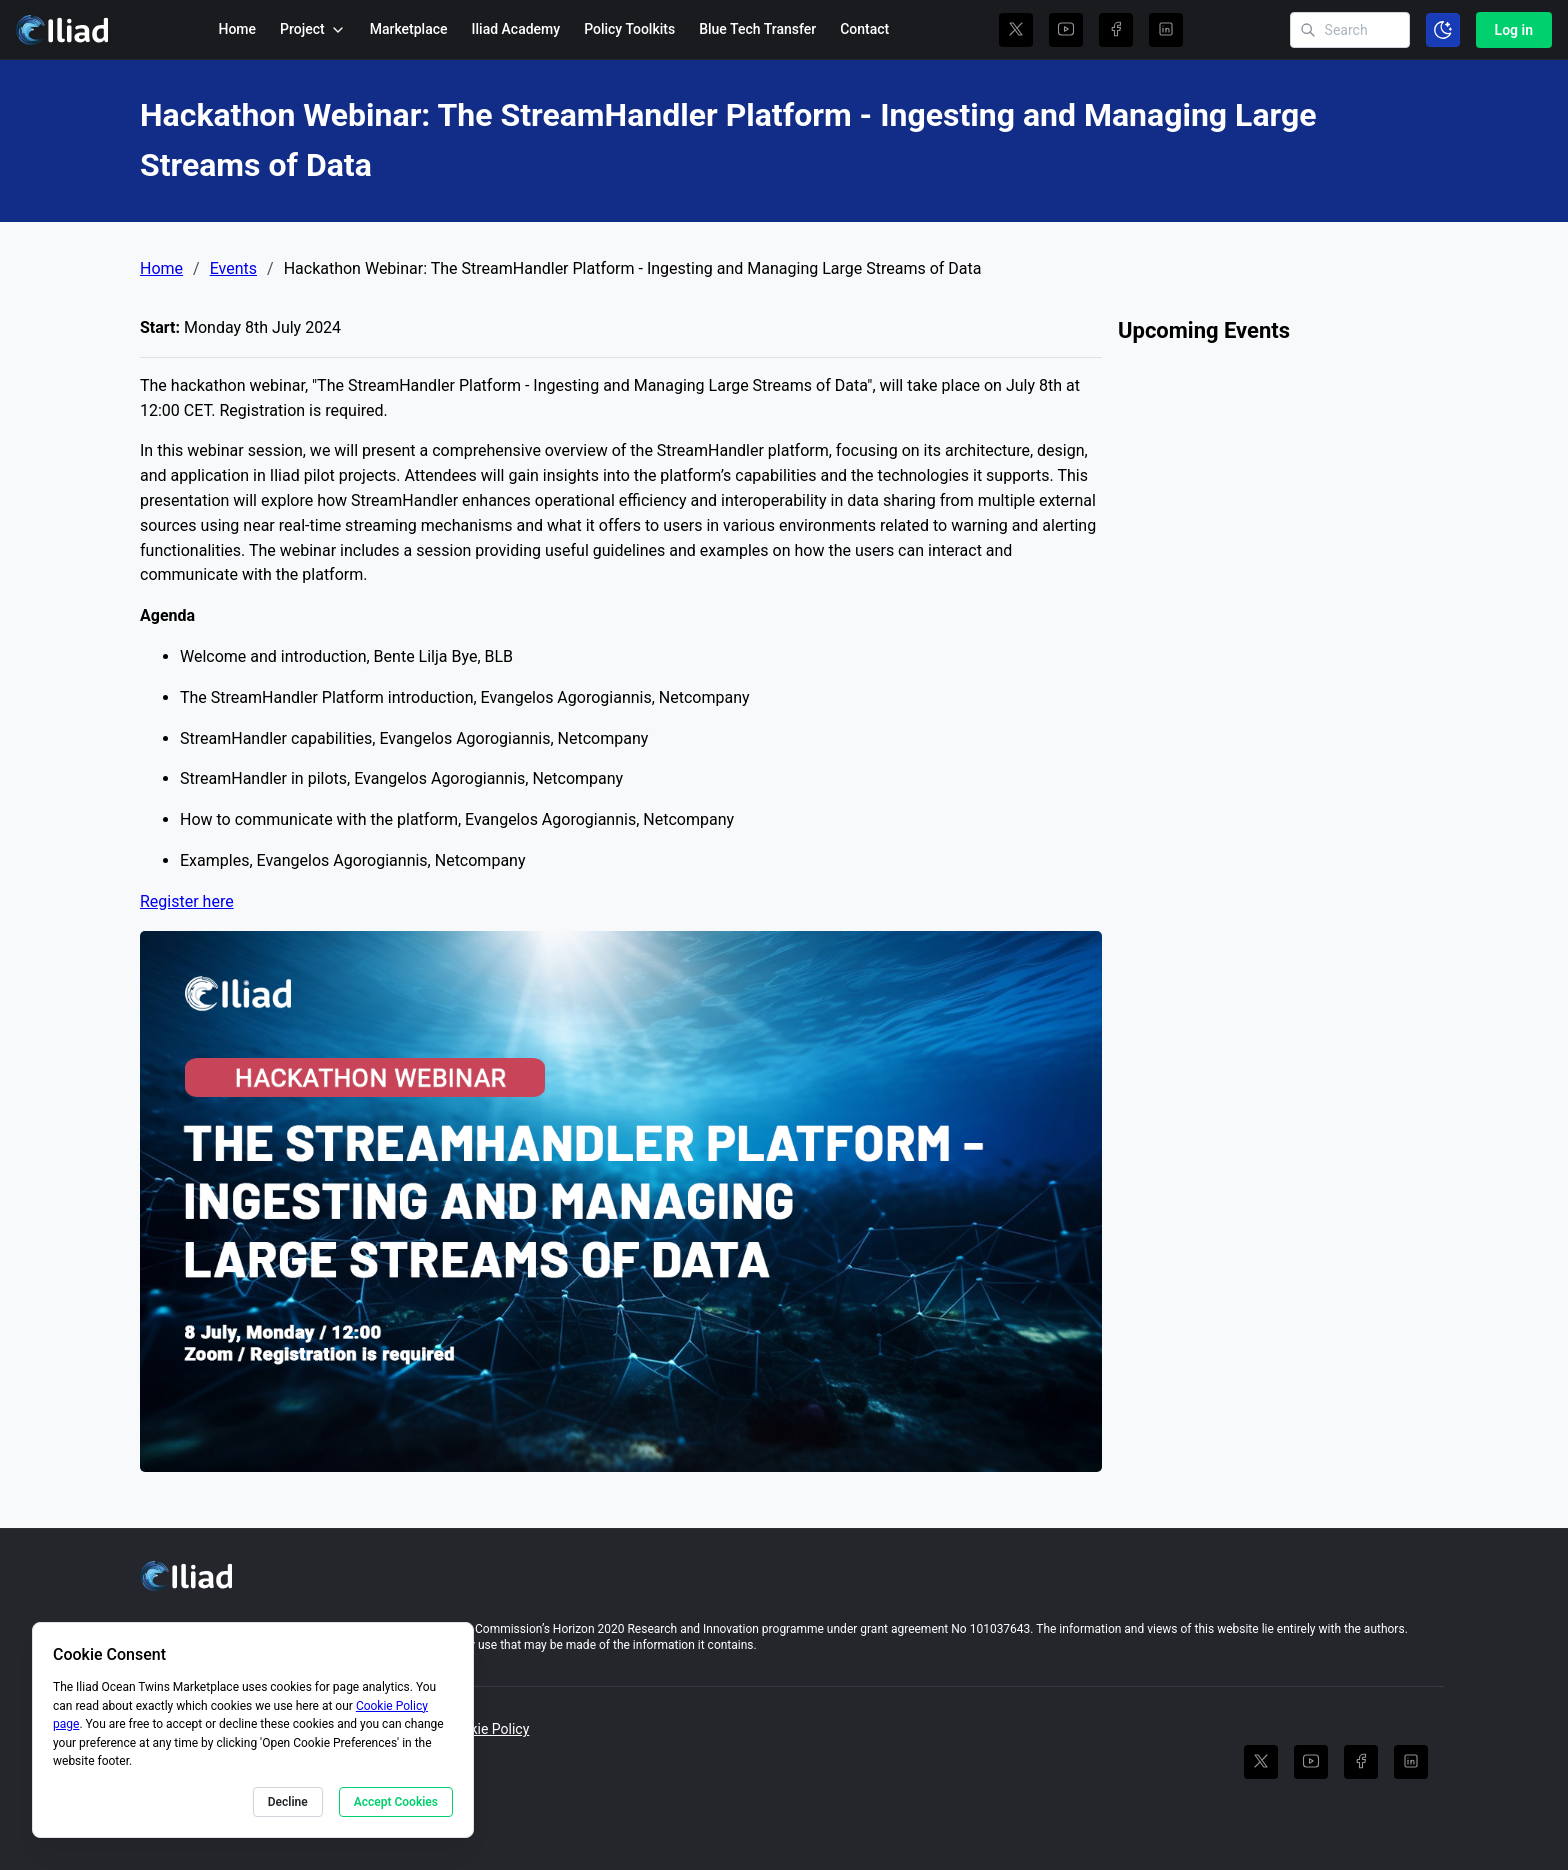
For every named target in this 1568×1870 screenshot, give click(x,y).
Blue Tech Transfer (757, 29)
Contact (864, 29)
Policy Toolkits (629, 29)
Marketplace (409, 29)
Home (237, 29)
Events (233, 269)
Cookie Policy (487, 1729)
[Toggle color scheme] (1443, 30)
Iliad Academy (516, 29)
